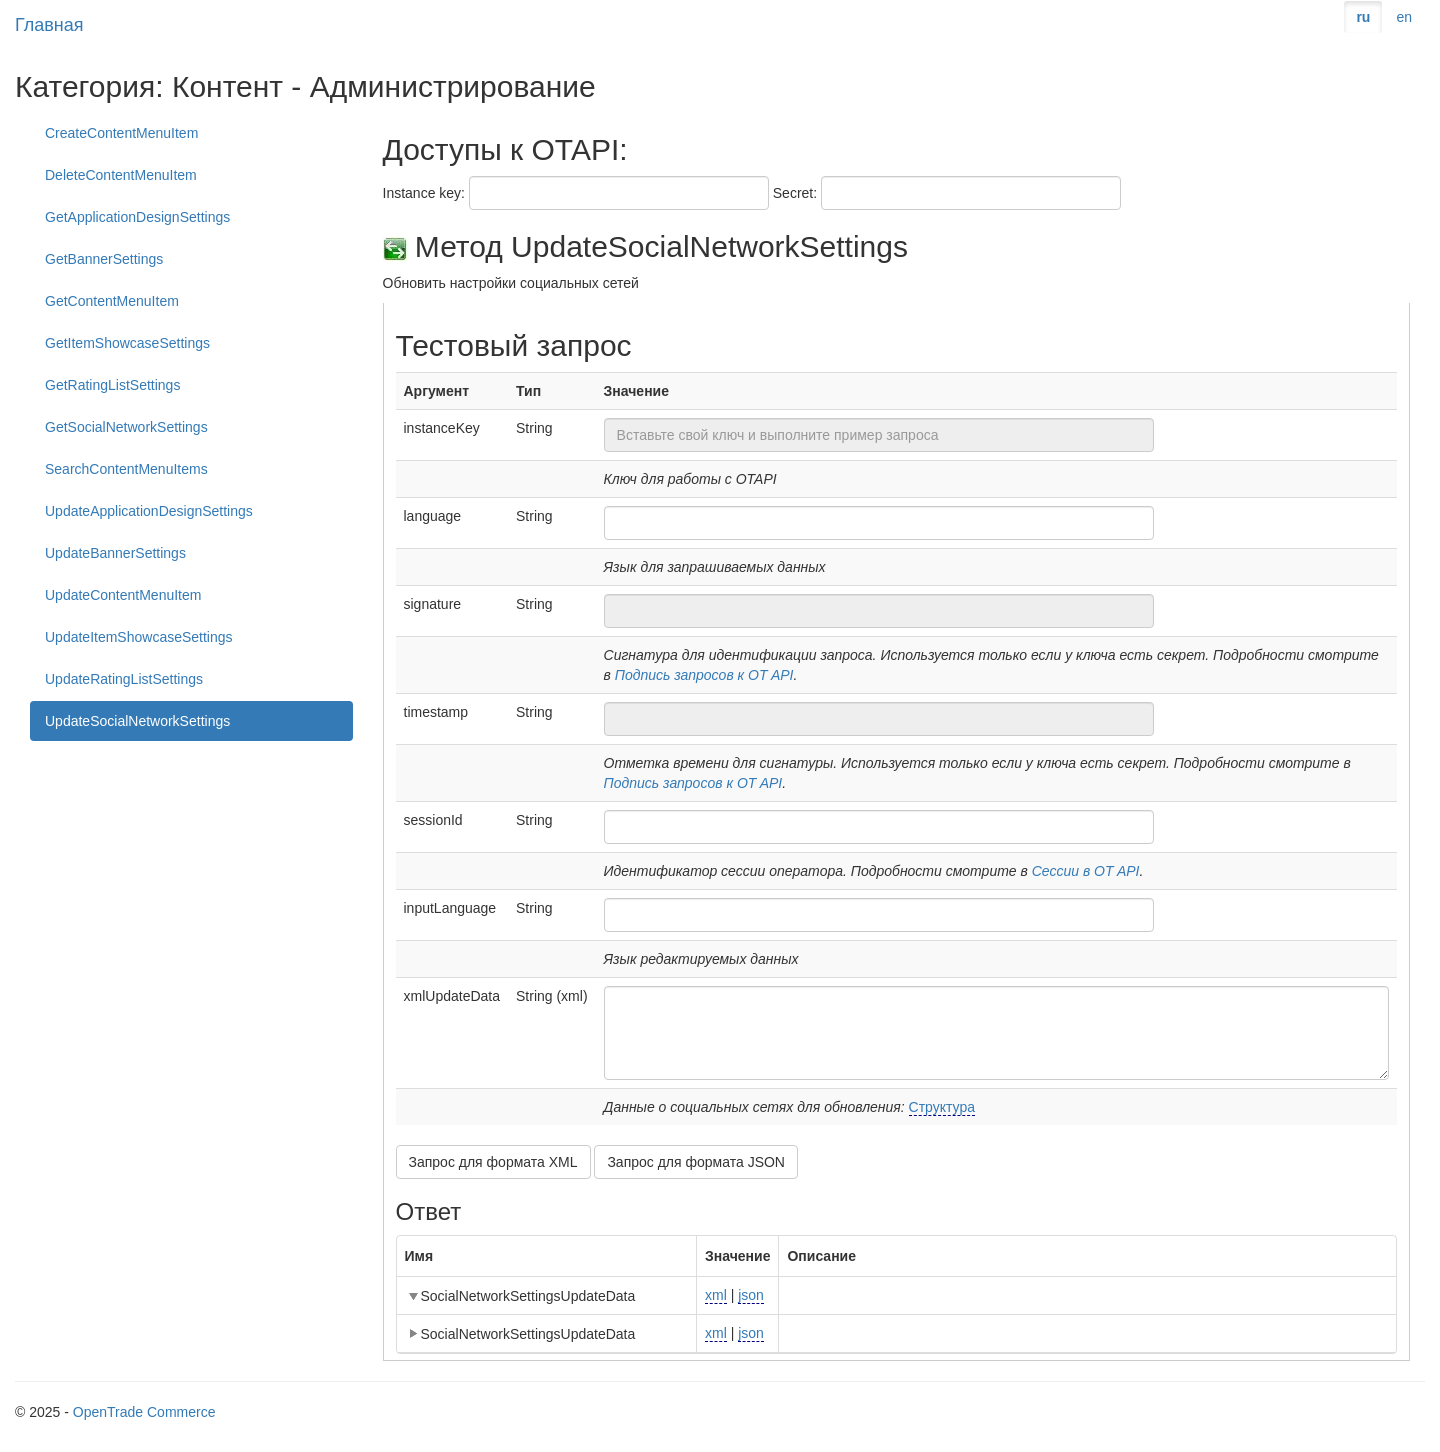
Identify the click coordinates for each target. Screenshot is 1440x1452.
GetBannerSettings (104, 259)
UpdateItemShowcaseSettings (139, 637)
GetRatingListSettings (112, 385)
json (751, 1295)
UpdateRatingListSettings (124, 679)
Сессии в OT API (1086, 871)
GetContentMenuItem (112, 301)
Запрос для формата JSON (696, 1162)
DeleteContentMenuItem (121, 175)
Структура (942, 1107)
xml (716, 1295)
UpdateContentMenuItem (123, 595)
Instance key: (424, 193)
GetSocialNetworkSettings (126, 427)
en (1404, 17)
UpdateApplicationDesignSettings (149, 511)
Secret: (795, 193)
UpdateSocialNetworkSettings (137, 721)
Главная (49, 25)
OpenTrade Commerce (144, 1412)
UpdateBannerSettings (115, 553)
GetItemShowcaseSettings (127, 343)
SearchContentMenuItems (126, 469)
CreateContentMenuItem (121, 133)
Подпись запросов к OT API (704, 675)
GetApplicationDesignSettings (137, 217)
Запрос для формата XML (493, 1162)
